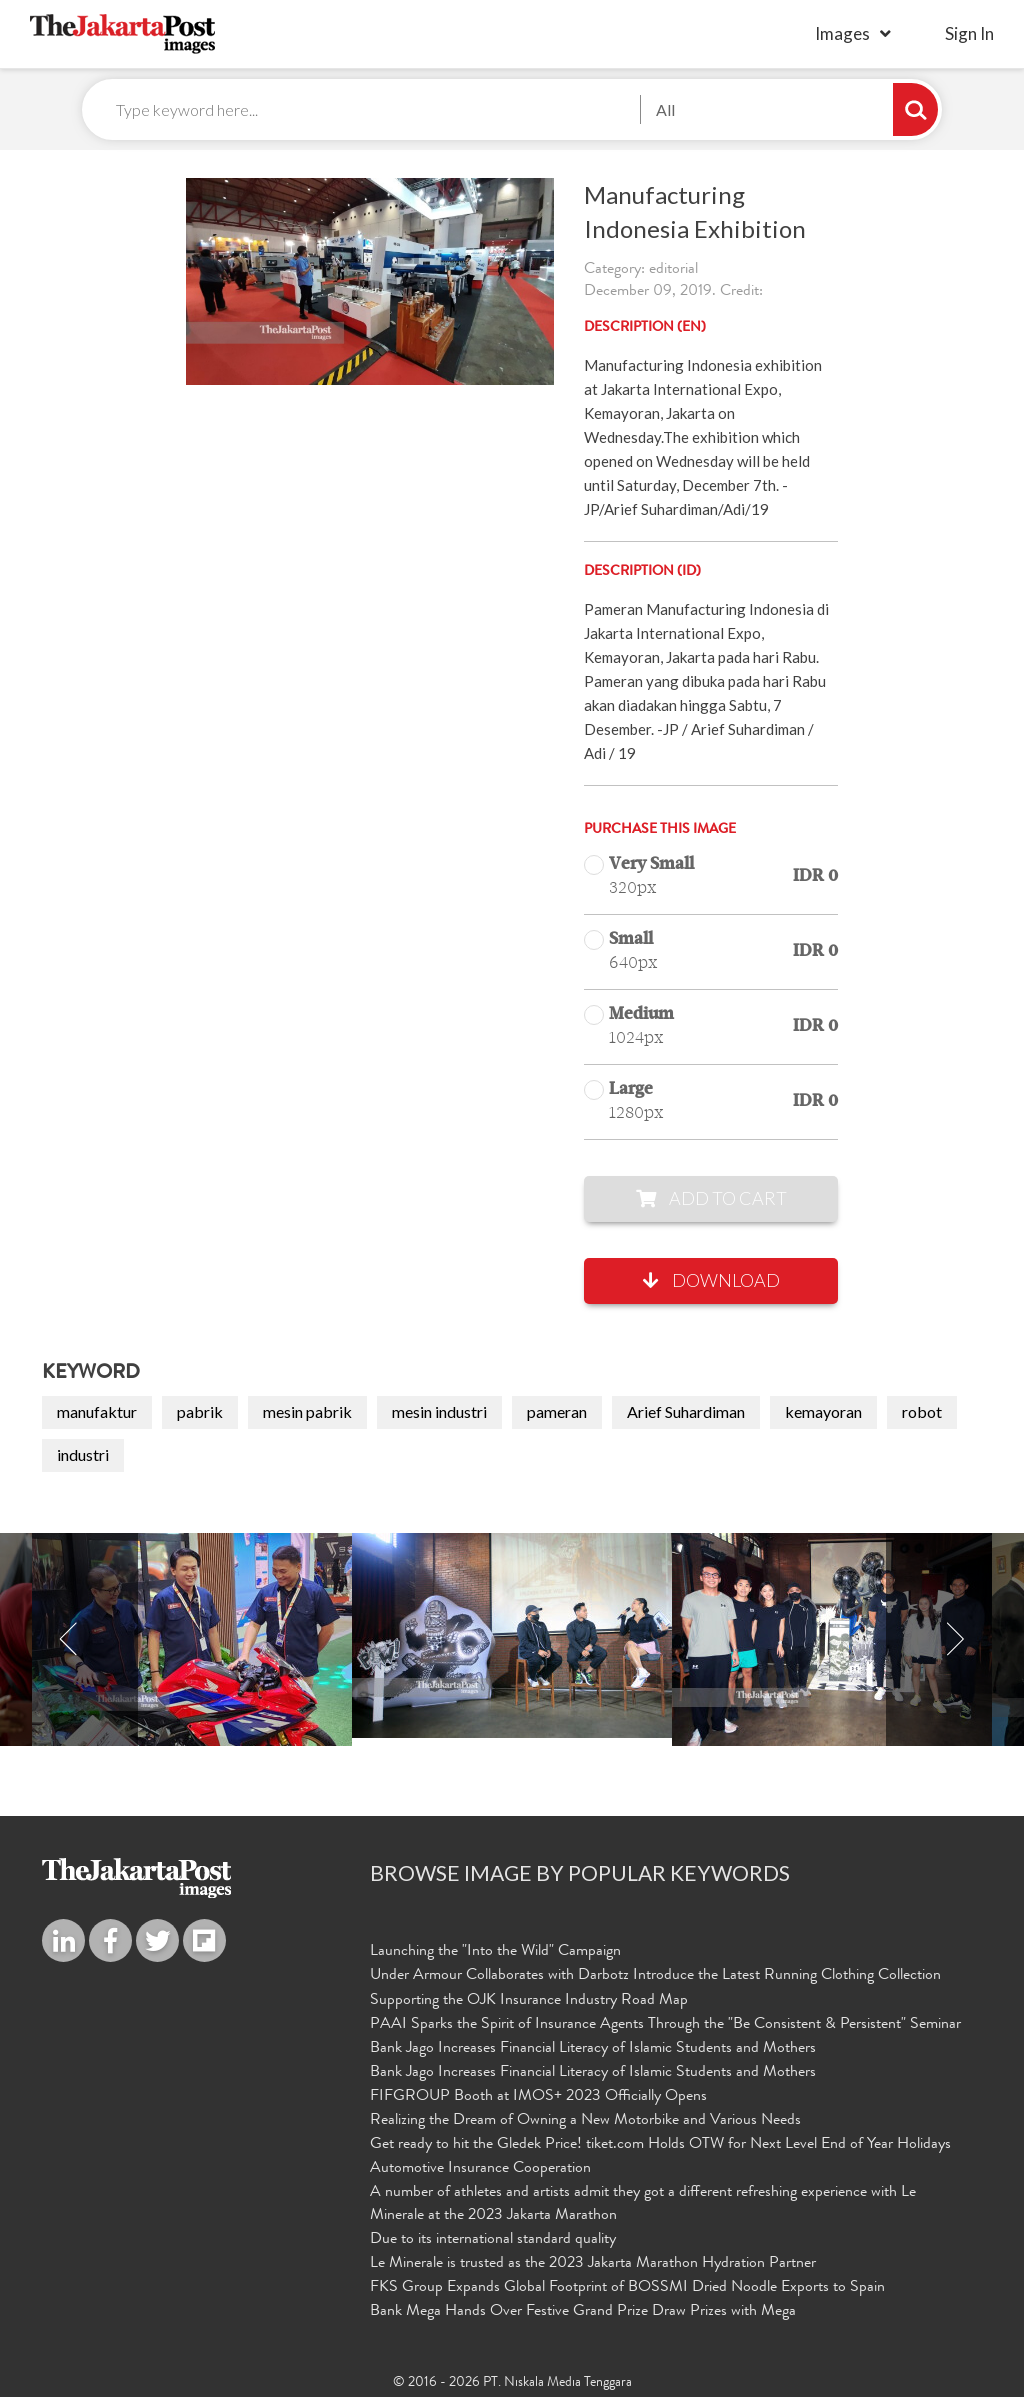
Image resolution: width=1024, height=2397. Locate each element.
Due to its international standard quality (493, 2237)
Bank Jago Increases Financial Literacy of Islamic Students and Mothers (593, 2049)
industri (83, 1455)
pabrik (200, 1412)
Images (842, 33)
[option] (512, 1636)
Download (711, 1281)
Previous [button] (69, 1640)
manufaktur (97, 1412)
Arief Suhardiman (686, 1412)
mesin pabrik (307, 1412)
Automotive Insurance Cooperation (480, 2168)
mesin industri (439, 1412)
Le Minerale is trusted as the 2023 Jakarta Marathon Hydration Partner (593, 2261)
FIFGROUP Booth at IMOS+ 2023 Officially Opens (538, 2096)
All (665, 109)
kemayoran (823, 1412)
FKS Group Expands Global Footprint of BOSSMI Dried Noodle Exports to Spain (627, 2285)
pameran (557, 1412)
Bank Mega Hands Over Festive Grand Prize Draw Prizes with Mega (583, 2309)
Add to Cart (711, 1199)
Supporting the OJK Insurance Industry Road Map (529, 2001)
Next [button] (955, 1640)
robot (922, 1412)
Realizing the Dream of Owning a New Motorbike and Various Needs (585, 2120)
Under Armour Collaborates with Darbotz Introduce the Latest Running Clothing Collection (655, 1977)
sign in (969, 33)
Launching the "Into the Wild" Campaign (495, 1953)
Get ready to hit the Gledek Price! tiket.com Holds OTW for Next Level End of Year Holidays (660, 2144)
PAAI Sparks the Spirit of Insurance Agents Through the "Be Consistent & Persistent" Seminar (665, 2025)
